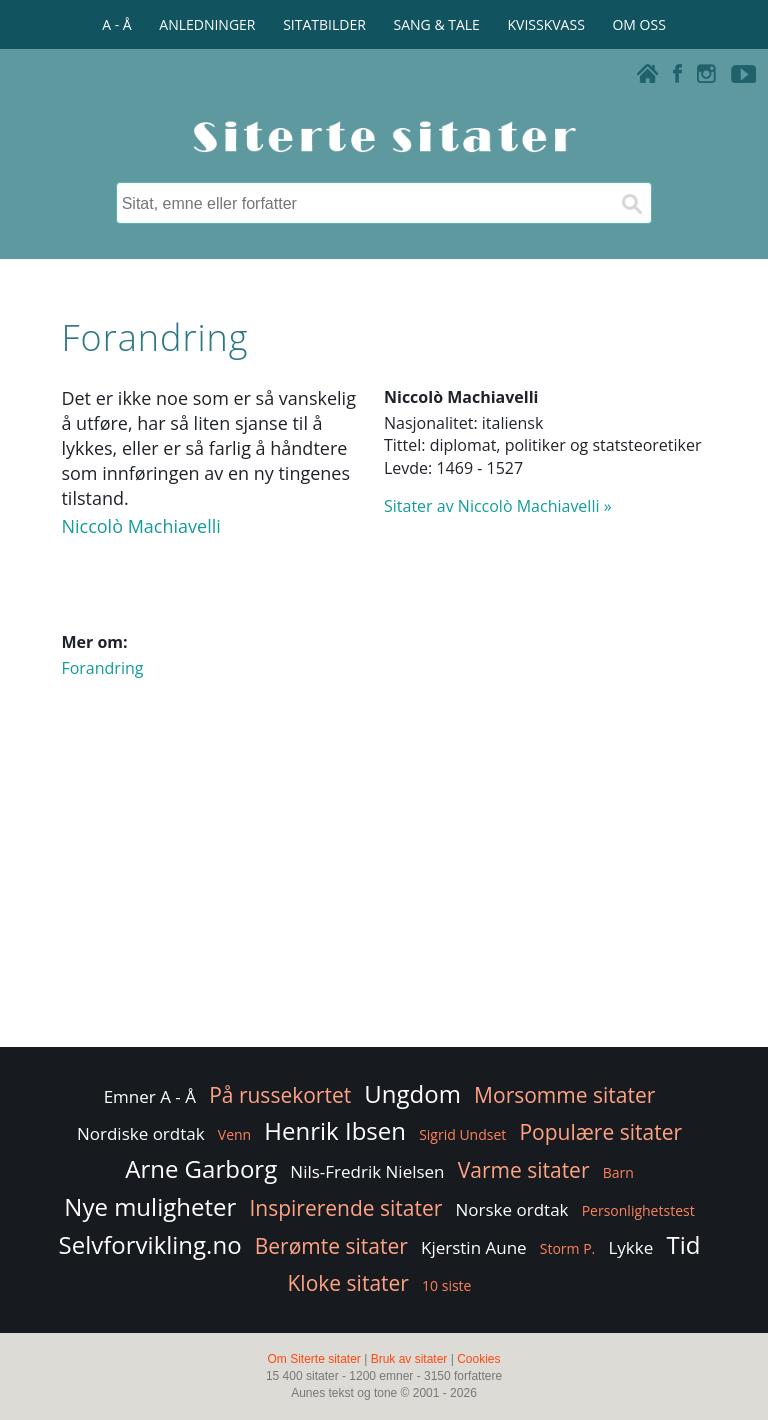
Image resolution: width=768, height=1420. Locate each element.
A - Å (116, 24)
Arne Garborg (201, 1168)
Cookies (478, 1359)
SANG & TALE (437, 24)
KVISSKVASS (546, 24)
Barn (618, 1172)
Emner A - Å (150, 1096)
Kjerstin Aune (474, 1247)
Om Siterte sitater (313, 1359)
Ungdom (412, 1093)
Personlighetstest (638, 1210)
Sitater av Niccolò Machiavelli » (498, 506)
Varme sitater (524, 1170)
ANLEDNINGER (207, 24)
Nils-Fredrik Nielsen (367, 1171)
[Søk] (631, 203)
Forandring (102, 668)
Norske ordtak (512, 1209)
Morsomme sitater (564, 1095)
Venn (234, 1134)
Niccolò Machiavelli (140, 526)
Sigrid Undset (462, 1134)
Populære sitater (600, 1132)
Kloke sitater (348, 1283)
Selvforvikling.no (150, 1244)
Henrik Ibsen (335, 1130)
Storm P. (568, 1248)
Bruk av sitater (409, 1359)
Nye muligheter (150, 1206)
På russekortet (280, 1095)
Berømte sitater (331, 1246)
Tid (683, 1244)
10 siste (446, 1285)
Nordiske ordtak (141, 1133)
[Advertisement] (383, 883)
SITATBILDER (324, 24)
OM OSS (638, 24)
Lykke (630, 1247)
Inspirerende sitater (345, 1208)
